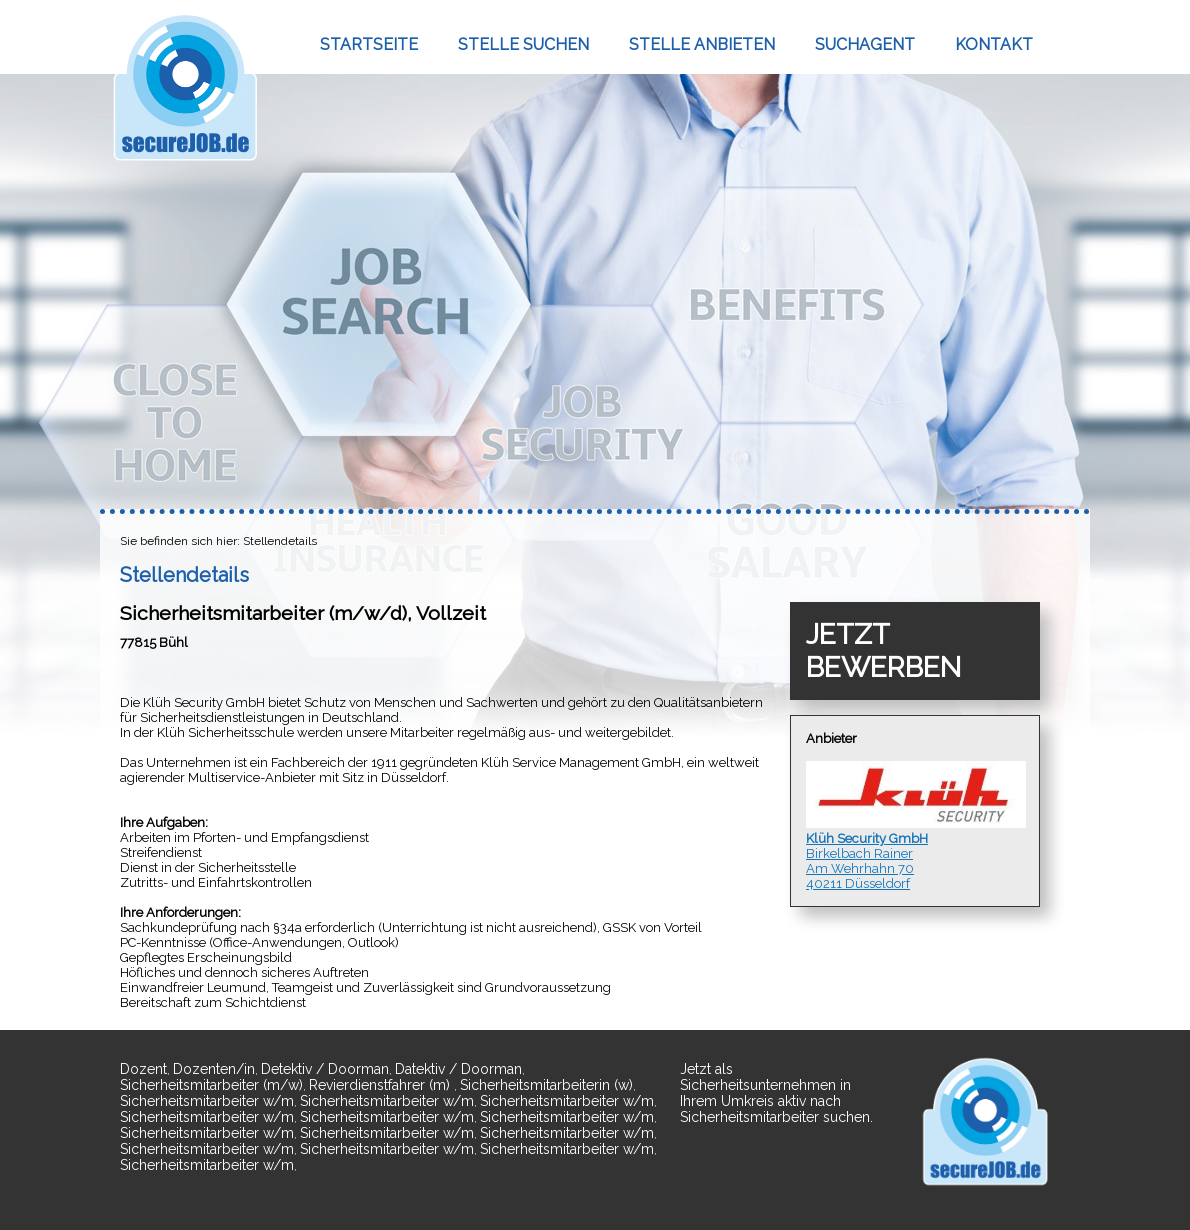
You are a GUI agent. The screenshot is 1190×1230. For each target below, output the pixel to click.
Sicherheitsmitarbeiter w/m (207, 1101)
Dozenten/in (214, 1069)
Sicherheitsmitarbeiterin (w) (546, 1085)
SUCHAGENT (865, 44)
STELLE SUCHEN (523, 44)
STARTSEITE (369, 44)
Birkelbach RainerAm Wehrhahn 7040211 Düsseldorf (915, 826)
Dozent (143, 1069)
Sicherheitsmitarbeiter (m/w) (211, 1085)
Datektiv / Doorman (458, 1069)
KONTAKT (994, 44)
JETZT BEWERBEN (883, 651)
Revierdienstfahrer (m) (381, 1085)
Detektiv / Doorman (325, 1069)
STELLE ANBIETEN (702, 44)
